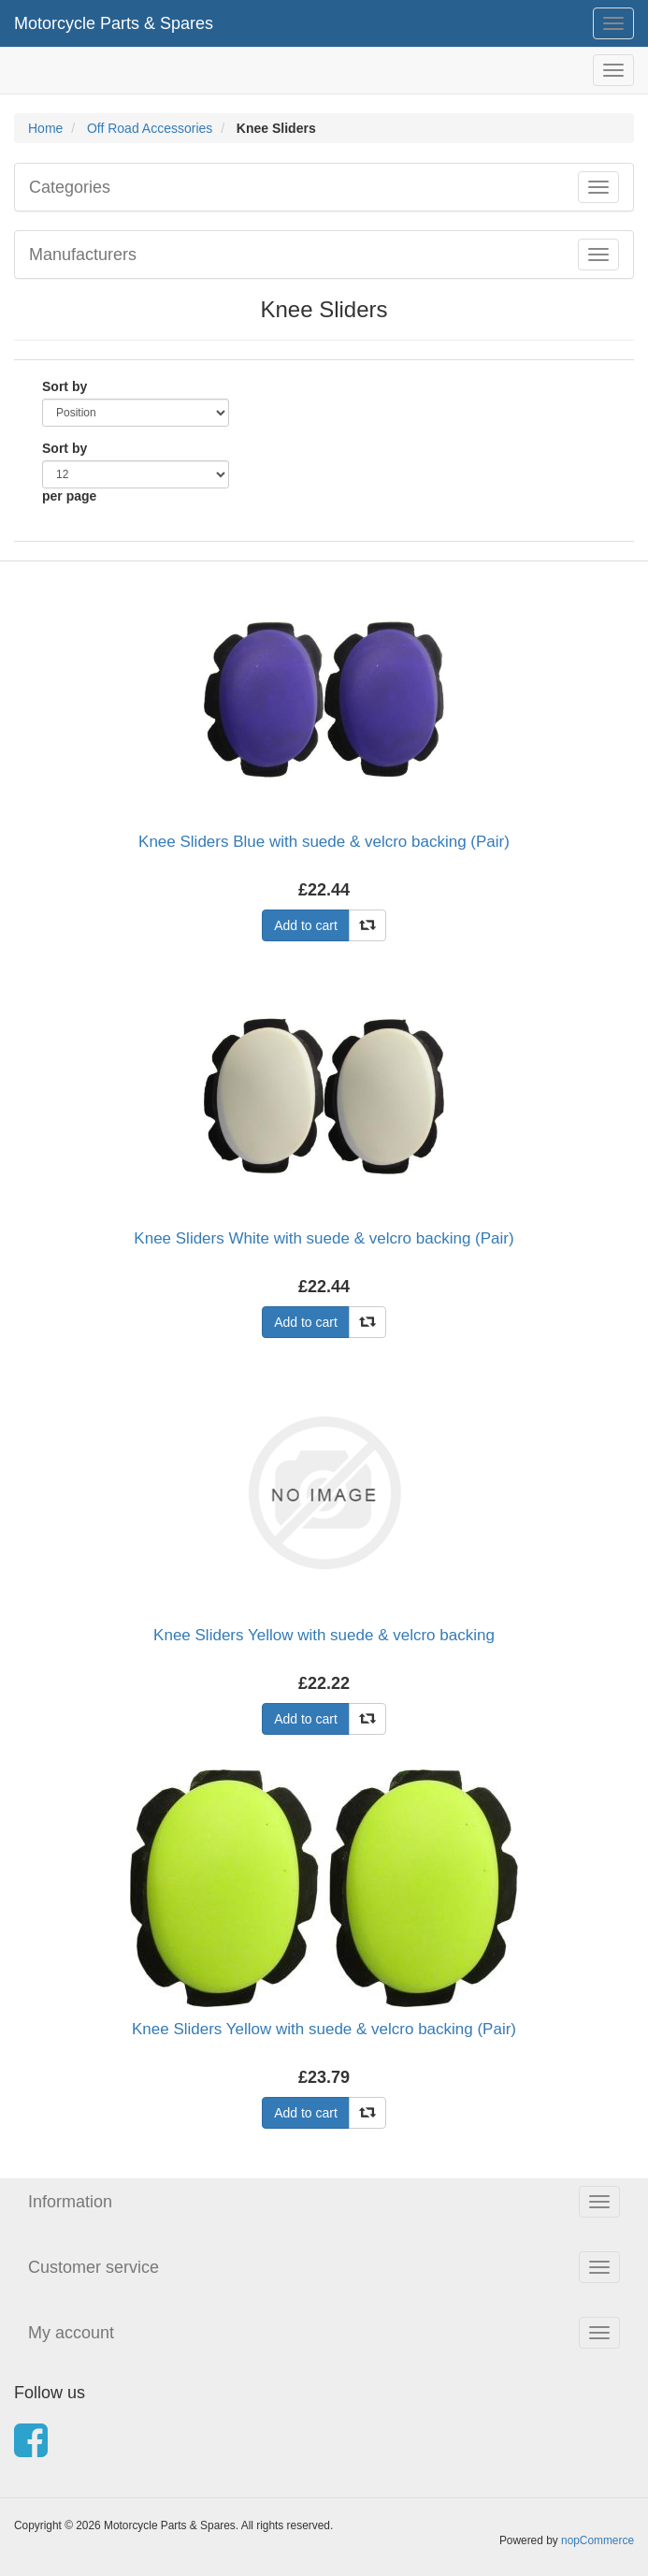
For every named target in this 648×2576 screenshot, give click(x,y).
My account (71, 2332)
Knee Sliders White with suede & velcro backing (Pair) (323, 1238)
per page (69, 495)
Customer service (93, 2267)
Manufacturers (83, 254)
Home (45, 128)
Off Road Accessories (149, 128)
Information (70, 2201)
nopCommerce (597, 2540)
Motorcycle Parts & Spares (113, 23)
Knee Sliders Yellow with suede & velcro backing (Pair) (324, 2029)
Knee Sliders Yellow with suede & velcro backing (324, 1635)
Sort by (64, 386)
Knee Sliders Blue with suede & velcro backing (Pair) (324, 842)
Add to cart (306, 925)
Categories (69, 187)
